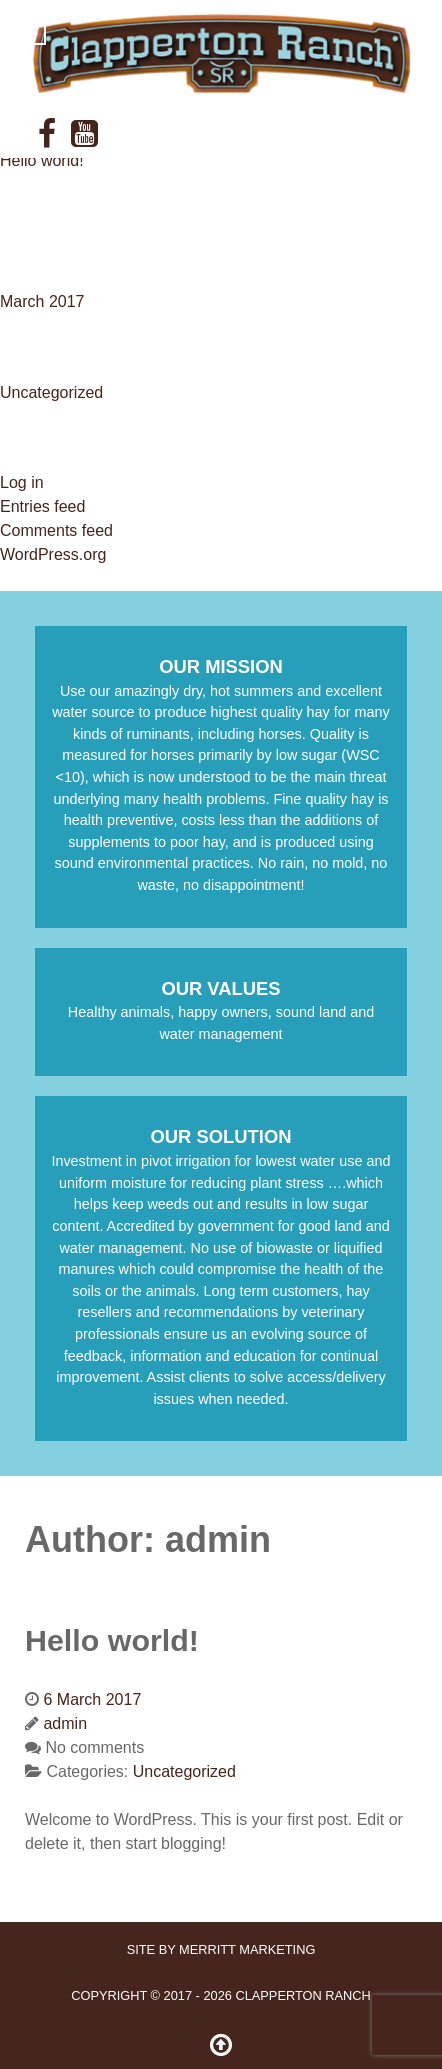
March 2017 (42, 301)
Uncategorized (51, 392)
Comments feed (56, 530)
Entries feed (42, 506)
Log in (22, 482)
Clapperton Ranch (302, 1995)
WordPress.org (53, 554)
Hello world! (42, 160)
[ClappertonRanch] (221, 54)
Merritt (247, 1949)
